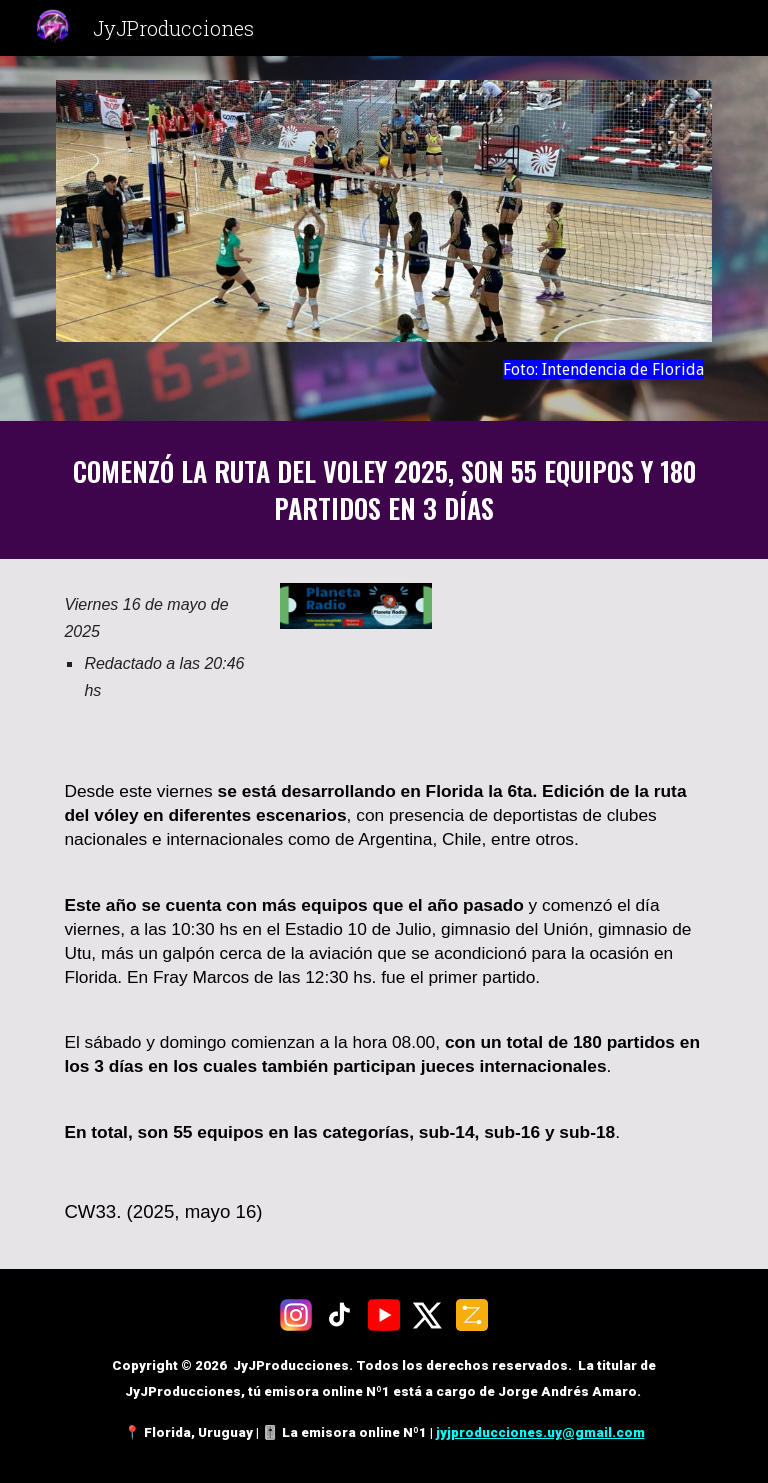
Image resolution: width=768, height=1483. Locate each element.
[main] (383, 369)
